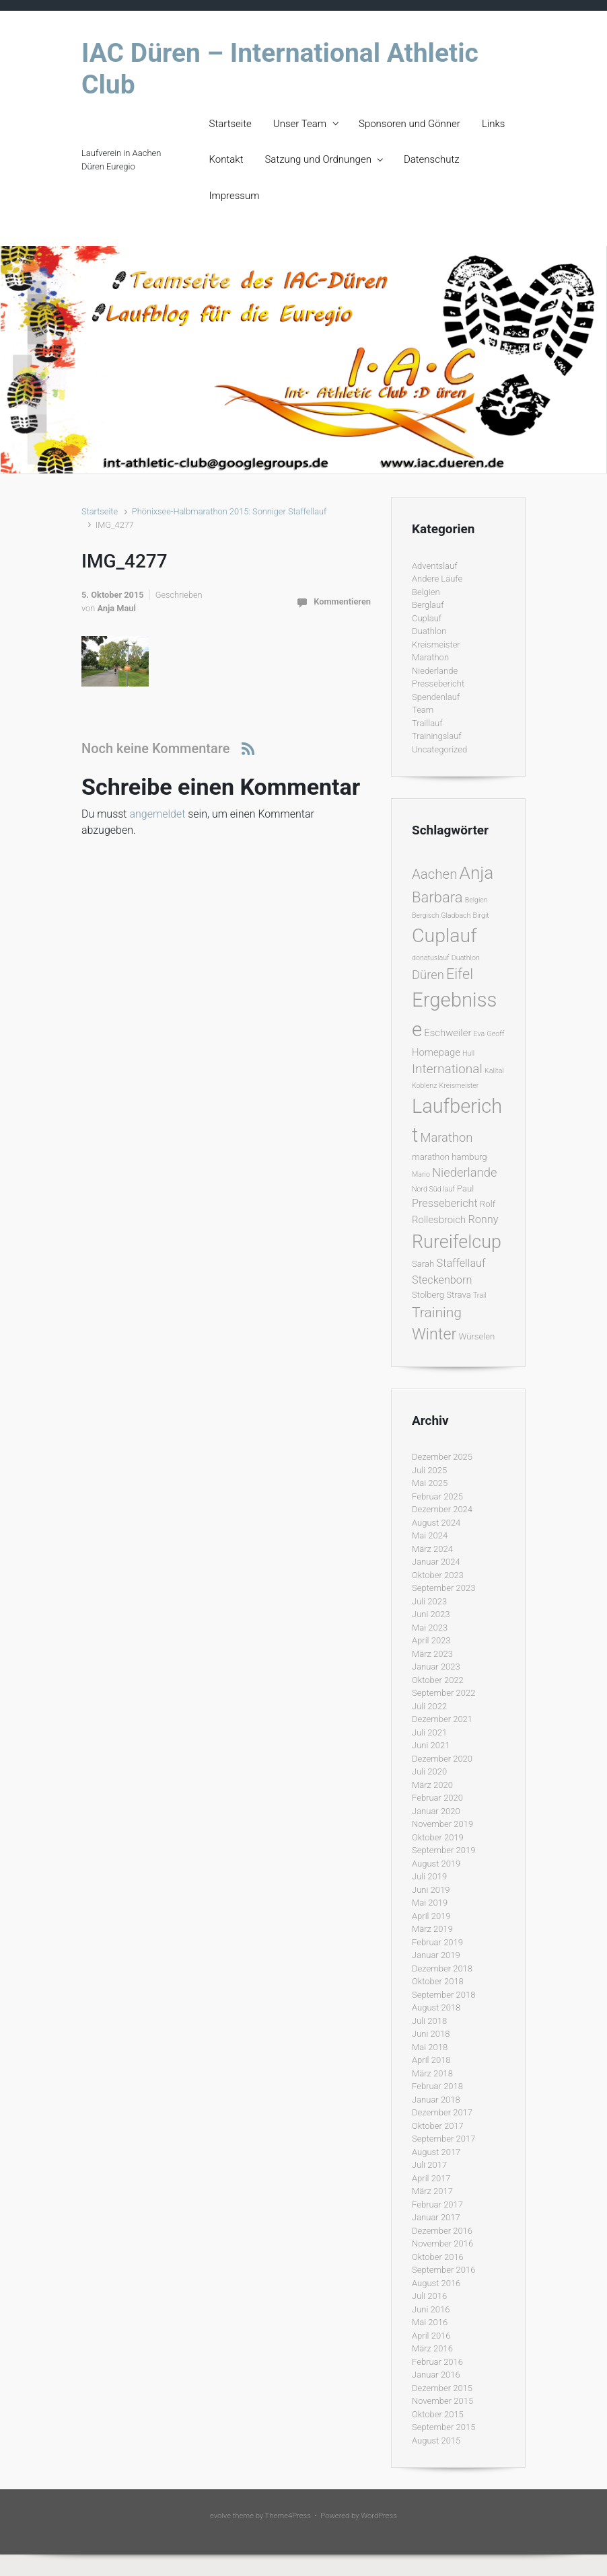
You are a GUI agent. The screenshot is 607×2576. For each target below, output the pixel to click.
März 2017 (432, 2191)
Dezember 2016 (442, 2231)
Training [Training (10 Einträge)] (437, 1312)
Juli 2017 (429, 2165)
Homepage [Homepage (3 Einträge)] (436, 1052)
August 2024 (436, 1523)
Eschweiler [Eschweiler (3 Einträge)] (447, 1033)
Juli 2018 (429, 2021)
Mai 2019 (430, 1903)
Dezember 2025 (442, 1457)
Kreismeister (436, 644)
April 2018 (431, 2060)
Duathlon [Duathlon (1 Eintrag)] (466, 957)
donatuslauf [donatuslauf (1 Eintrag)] (431, 957)
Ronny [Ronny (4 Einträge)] (483, 1219)
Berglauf (427, 605)
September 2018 (443, 1995)
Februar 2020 (437, 1798)
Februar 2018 (437, 2086)
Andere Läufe (437, 579)
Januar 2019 (436, 1955)
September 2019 (443, 1850)
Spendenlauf (436, 697)
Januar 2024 (436, 1562)
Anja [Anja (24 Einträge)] (477, 873)
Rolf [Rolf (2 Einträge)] (487, 1204)
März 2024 (432, 1549)
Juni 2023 (431, 1614)
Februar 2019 (437, 1942)
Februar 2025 (437, 1496)
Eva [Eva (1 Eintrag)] (479, 1033)
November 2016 (442, 2243)
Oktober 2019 (438, 1837)
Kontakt (226, 159)
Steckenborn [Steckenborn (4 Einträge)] (442, 1280)
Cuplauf (426, 618)
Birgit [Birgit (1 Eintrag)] (481, 915)
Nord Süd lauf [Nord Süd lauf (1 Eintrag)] (433, 1189)
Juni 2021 (431, 1745)
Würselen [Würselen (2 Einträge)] (476, 1336)
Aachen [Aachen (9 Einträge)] (434, 874)
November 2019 (442, 1824)
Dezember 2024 (442, 1509)
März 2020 (432, 1785)
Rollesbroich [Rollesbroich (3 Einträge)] (439, 1220)
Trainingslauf (437, 736)
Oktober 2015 (438, 2414)
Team (422, 710)
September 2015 (443, 2427)
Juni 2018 (431, 2034)
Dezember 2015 (442, 2388)
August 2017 (436, 2152)
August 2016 (436, 2283)
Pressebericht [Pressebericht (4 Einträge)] (445, 1203)
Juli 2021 (429, 1732)
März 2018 (432, 2073)
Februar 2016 (437, 2362)
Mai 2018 (430, 2047)
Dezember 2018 (442, 1968)
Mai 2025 (430, 1483)
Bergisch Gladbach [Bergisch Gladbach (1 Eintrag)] (441, 915)
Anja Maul (116, 608)
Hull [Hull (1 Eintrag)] (468, 1053)
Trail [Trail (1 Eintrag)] (480, 1295)
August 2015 (436, 2440)
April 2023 (431, 1640)
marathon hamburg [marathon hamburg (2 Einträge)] (449, 1157)
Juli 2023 (429, 1601)
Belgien (426, 592)
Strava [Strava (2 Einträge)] (458, 1295)
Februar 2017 (437, 2204)
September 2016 (443, 2270)
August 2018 (436, 2007)
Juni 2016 (431, 2309)
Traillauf (427, 723)
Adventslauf (434, 566)
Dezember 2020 (442, 1759)
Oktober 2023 (438, 1575)
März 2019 (432, 1929)
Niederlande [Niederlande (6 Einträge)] (464, 1172)
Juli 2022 (429, 1706)
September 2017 (443, 2139)
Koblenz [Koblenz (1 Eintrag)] (424, 1085)
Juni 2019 (431, 1890)
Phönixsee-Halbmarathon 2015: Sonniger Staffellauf (229, 511)
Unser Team (299, 124)
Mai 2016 (430, 2322)
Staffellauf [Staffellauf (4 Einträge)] (461, 1263)
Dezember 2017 (442, 2112)
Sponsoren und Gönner (409, 124)
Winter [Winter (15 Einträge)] (434, 1334)
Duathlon (429, 631)
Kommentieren (342, 601)
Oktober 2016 (438, 2257)
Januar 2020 (436, 1811)
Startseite (230, 124)
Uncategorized (439, 749)
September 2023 (443, 1588)
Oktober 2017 (438, 2126)
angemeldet (157, 814)
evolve (220, 2515)
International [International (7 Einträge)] (447, 1069)
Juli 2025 (429, 1470)
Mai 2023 (430, 1628)
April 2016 (431, 2336)
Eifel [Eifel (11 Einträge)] (459, 974)
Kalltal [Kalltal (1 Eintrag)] (494, 1070)
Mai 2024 (430, 1535)
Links (493, 124)
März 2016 (432, 2348)
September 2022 (443, 1693)
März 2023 (432, 1654)
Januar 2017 (436, 2217)
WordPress (379, 2515)
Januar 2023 (436, 1667)
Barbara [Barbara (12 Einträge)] (437, 897)
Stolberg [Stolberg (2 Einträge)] (428, 1295)
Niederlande (435, 671)
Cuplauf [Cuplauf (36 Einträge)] (444, 936)
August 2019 (436, 1864)
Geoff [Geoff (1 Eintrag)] (495, 1033)
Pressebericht (438, 683)
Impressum (234, 196)
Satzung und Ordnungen (317, 159)
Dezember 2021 (442, 1719)
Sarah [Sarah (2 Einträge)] (423, 1264)
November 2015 (442, 2401)
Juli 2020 (429, 1771)
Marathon (430, 657)
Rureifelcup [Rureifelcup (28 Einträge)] (456, 1242)
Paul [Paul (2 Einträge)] (465, 1188)
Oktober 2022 (438, 1680)
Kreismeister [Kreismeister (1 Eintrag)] (459, 1085)
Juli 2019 (429, 1876)
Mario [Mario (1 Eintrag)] (421, 1174)
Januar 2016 (436, 2375)
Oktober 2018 (438, 1981)
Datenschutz (432, 159)
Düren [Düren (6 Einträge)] (428, 975)
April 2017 (431, 2178)
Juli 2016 (429, 2296)
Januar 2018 (436, 2100)
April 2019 (431, 1916)
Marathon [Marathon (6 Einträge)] (446, 1137)
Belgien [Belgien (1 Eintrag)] (476, 900)
